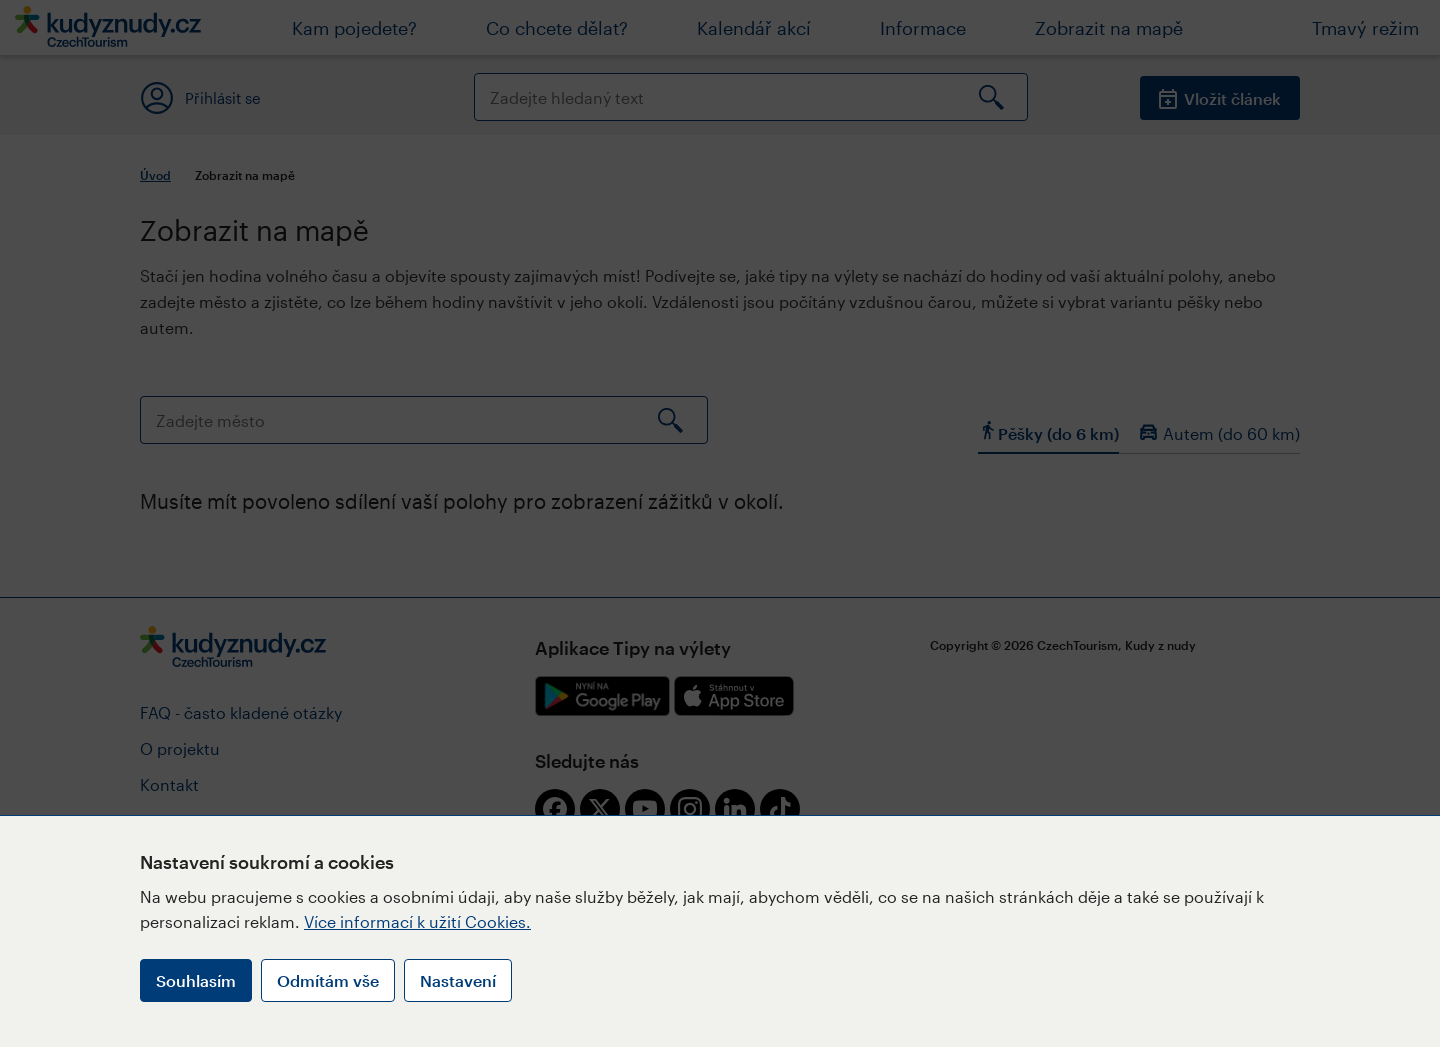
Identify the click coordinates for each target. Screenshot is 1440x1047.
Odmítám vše (328, 980)
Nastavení (458, 980)
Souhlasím (196, 980)
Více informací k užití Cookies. (417, 921)
